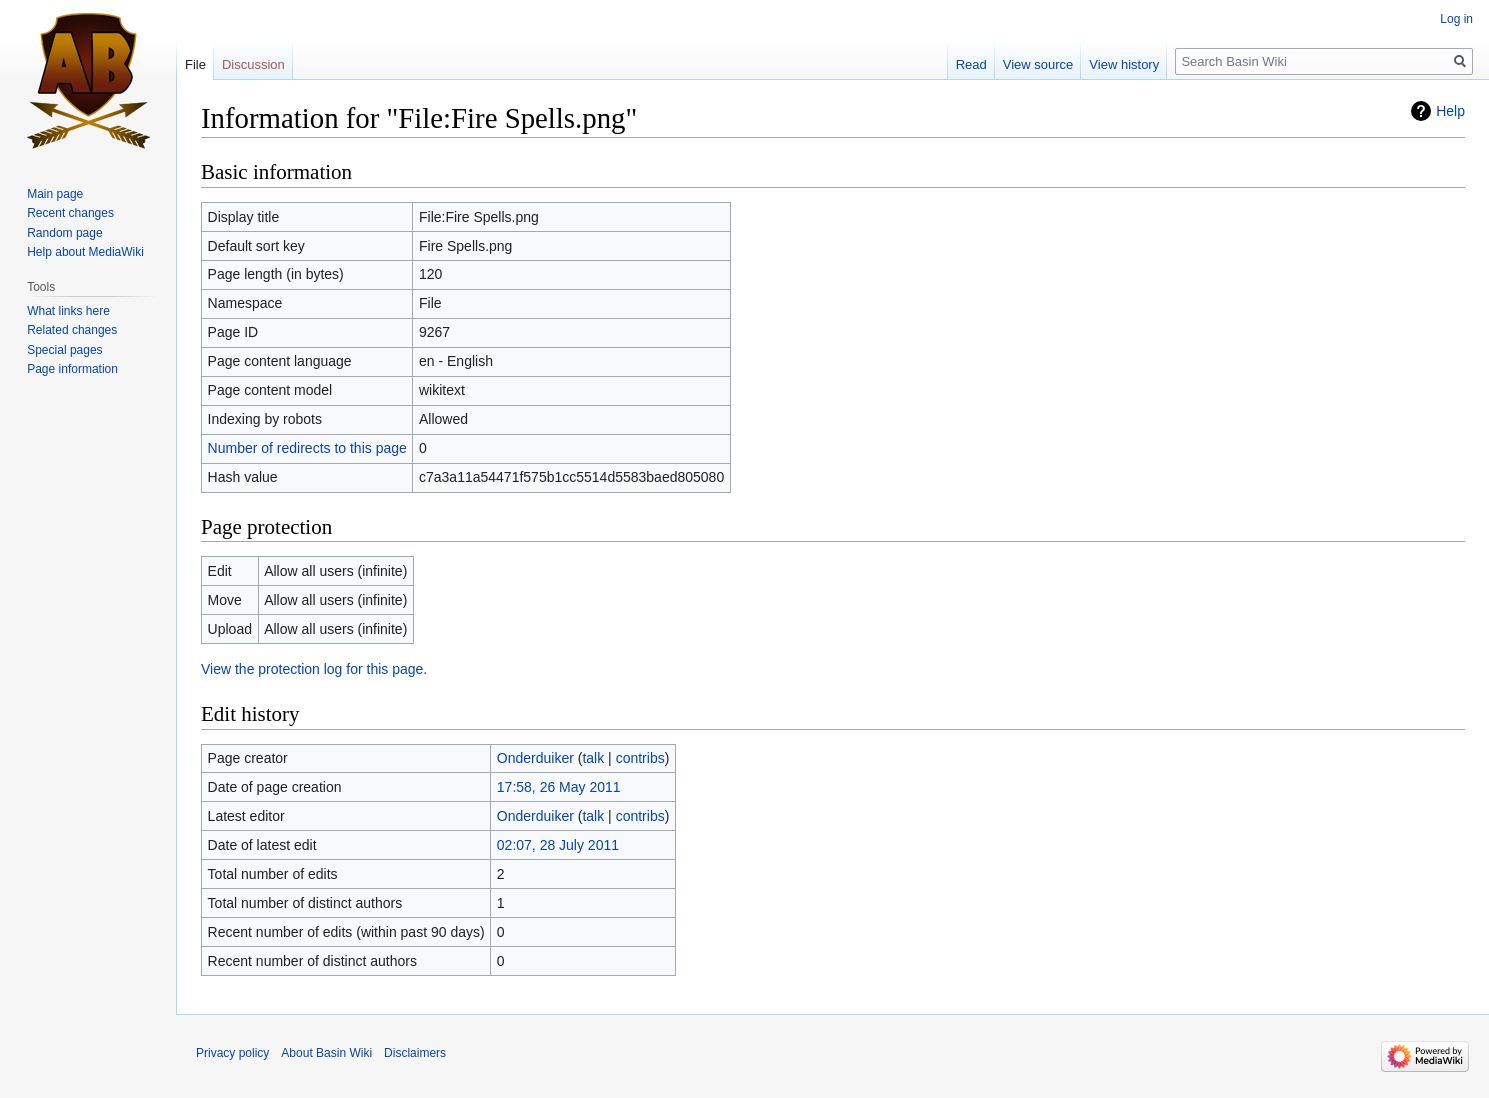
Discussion (253, 64)
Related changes (72, 330)
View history (1124, 64)
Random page (64, 233)
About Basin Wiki (326, 1053)
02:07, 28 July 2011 (558, 845)
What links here (68, 311)
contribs (640, 758)
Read (971, 64)
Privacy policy (232, 1053)
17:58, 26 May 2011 (559, 787)
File (195, 64)
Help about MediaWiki (85, 252)
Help (1450, 111)
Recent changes (70, 213)
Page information (72, 369)
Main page (55, 194)
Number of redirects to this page (307, 448)
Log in (1456, 19)
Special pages (64, 350)
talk (593, 758)
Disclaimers (415, 1053)
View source (1038, 64)
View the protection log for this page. (314, 669)
